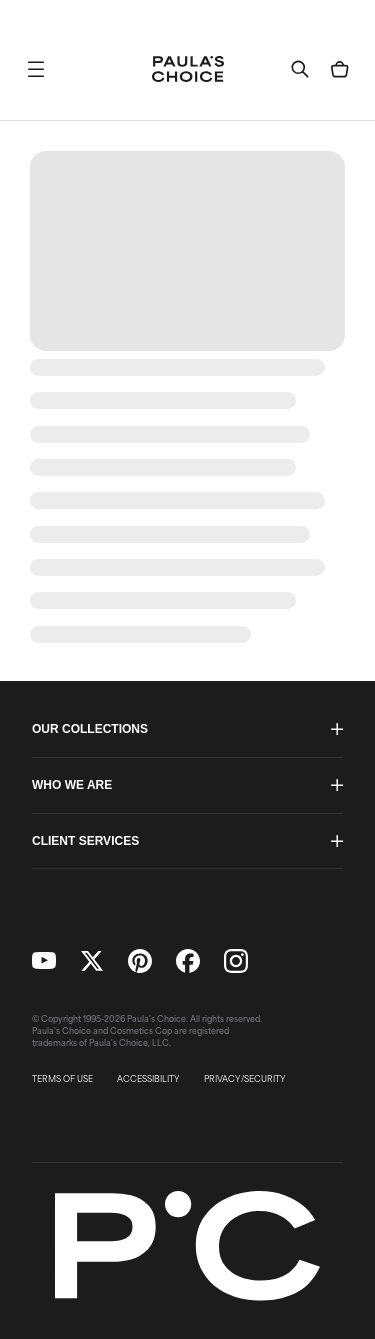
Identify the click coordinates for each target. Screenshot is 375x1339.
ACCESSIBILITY (148, 1079)
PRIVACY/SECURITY (245, 1079)
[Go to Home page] (188, 69)
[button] (36, 69)
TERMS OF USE (62, 1079)
